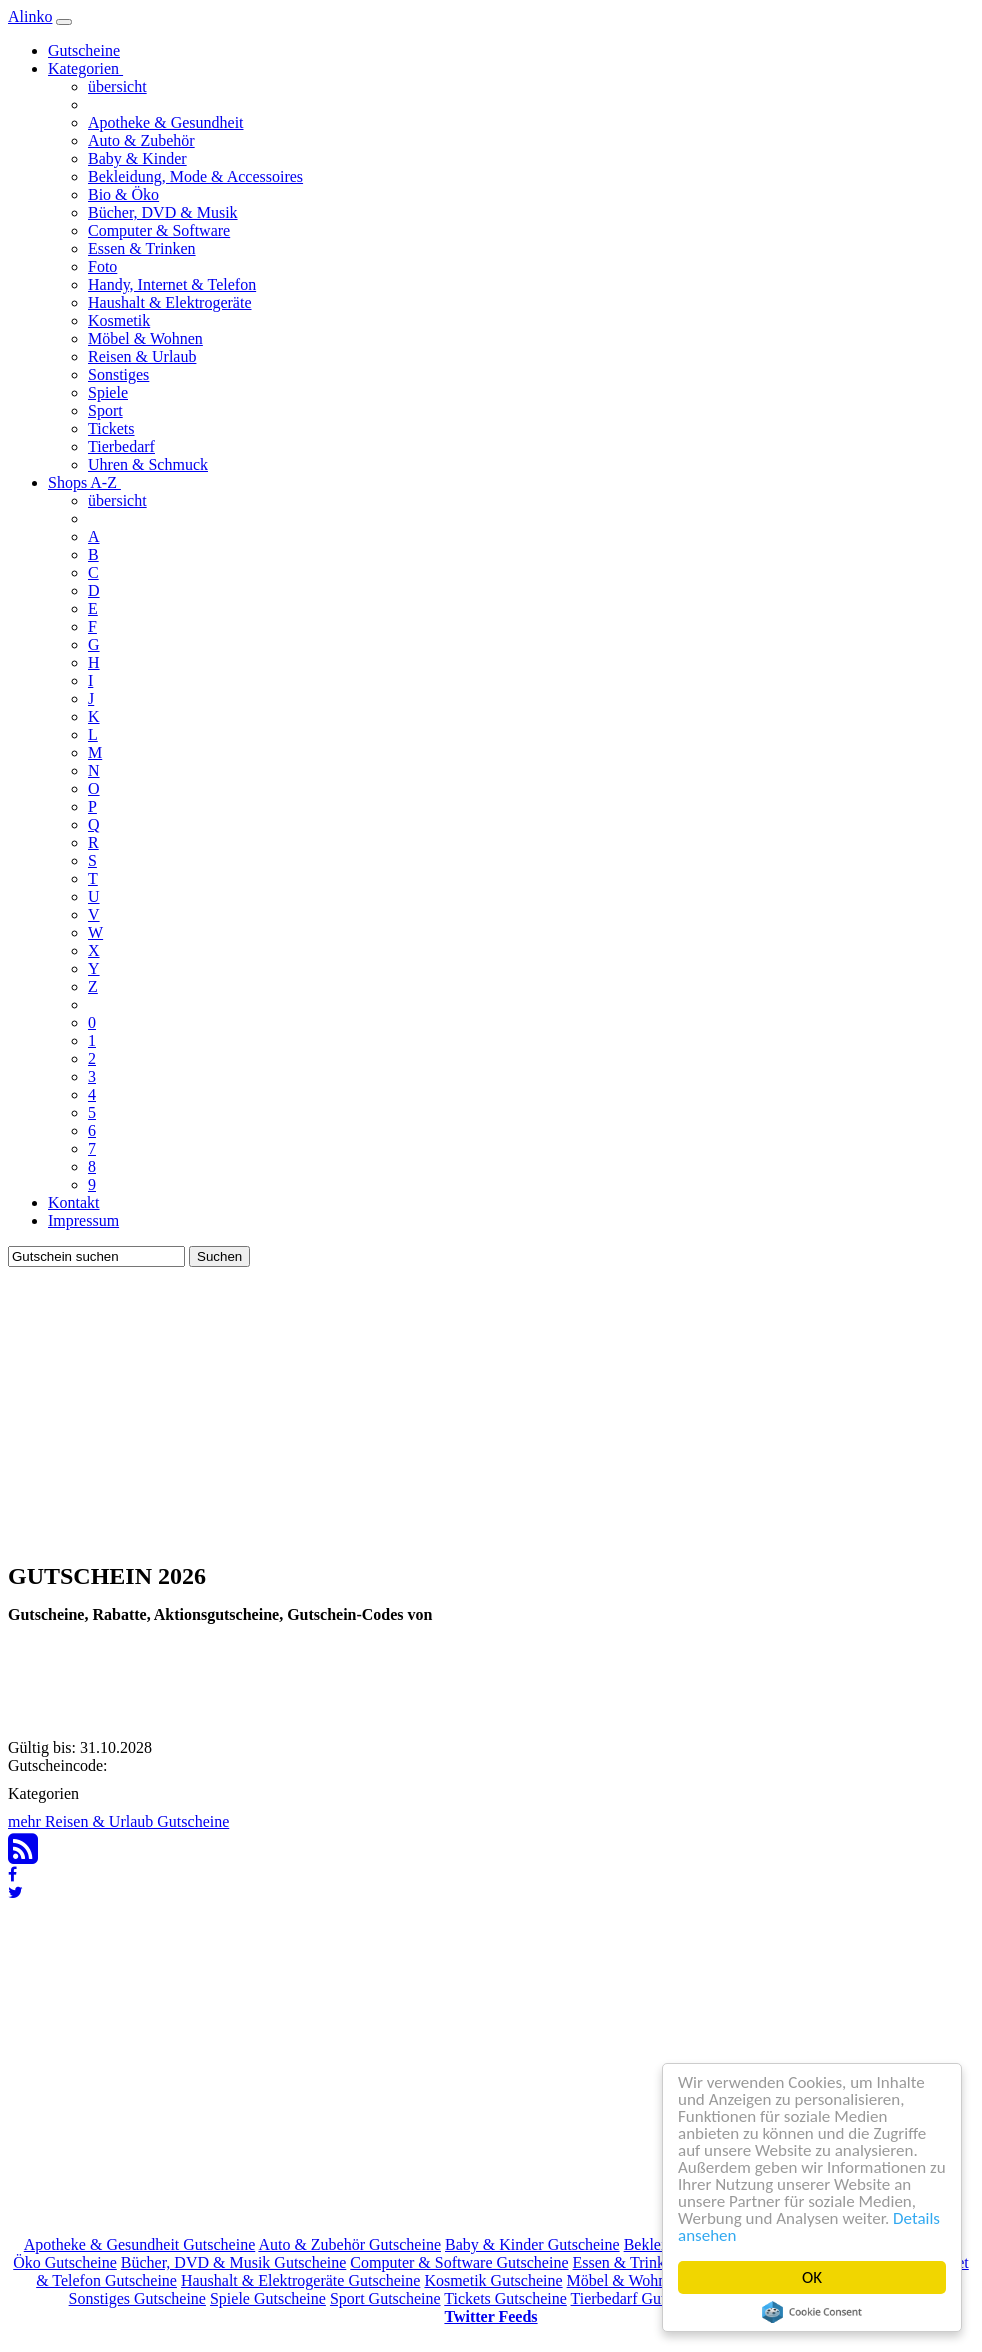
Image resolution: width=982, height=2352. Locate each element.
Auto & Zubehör (141, 140)
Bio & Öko (123, 194)
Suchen (219, 1256)
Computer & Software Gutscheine (459, 2262)
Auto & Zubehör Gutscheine (349, 2244)
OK (812, 2277)
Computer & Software (159, 230)
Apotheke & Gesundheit (166, 122)
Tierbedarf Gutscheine (642, 2298)
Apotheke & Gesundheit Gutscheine (140, 2244)
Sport (105, 410)
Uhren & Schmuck (148, 464)
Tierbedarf (121, 446)
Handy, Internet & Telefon (172, 284)
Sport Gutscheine (385, 2298)
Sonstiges (118, 374)
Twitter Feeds (490, 2316)
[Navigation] (64, 22)
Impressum (83, 1220)
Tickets (111, 428)
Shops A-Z (84, 482)
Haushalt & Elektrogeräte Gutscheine (300, 2280)
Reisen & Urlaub (142, 356)
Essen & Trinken (142, 248)
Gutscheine (84, 50)
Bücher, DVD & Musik (163, 212)
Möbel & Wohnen (145, 338)
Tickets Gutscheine (505, 2298)
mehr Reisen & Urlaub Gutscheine (118, 1821)
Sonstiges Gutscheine (137, 2298)
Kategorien (85, 68)
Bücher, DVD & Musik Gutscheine (234, 2262)
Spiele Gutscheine (268, 2298)
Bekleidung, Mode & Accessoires (195, 176)
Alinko (30, 16)
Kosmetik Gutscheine (493, 2280)
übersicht (117, 86)
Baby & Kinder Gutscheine (532, 2244)
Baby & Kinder (137, 158)
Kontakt (74, 1202)
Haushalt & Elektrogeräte (170, 302)
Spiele (108, 392)
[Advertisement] (491, 1407)
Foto (102, 266)
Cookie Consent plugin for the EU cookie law (812, 2312)
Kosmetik (119, 320)
